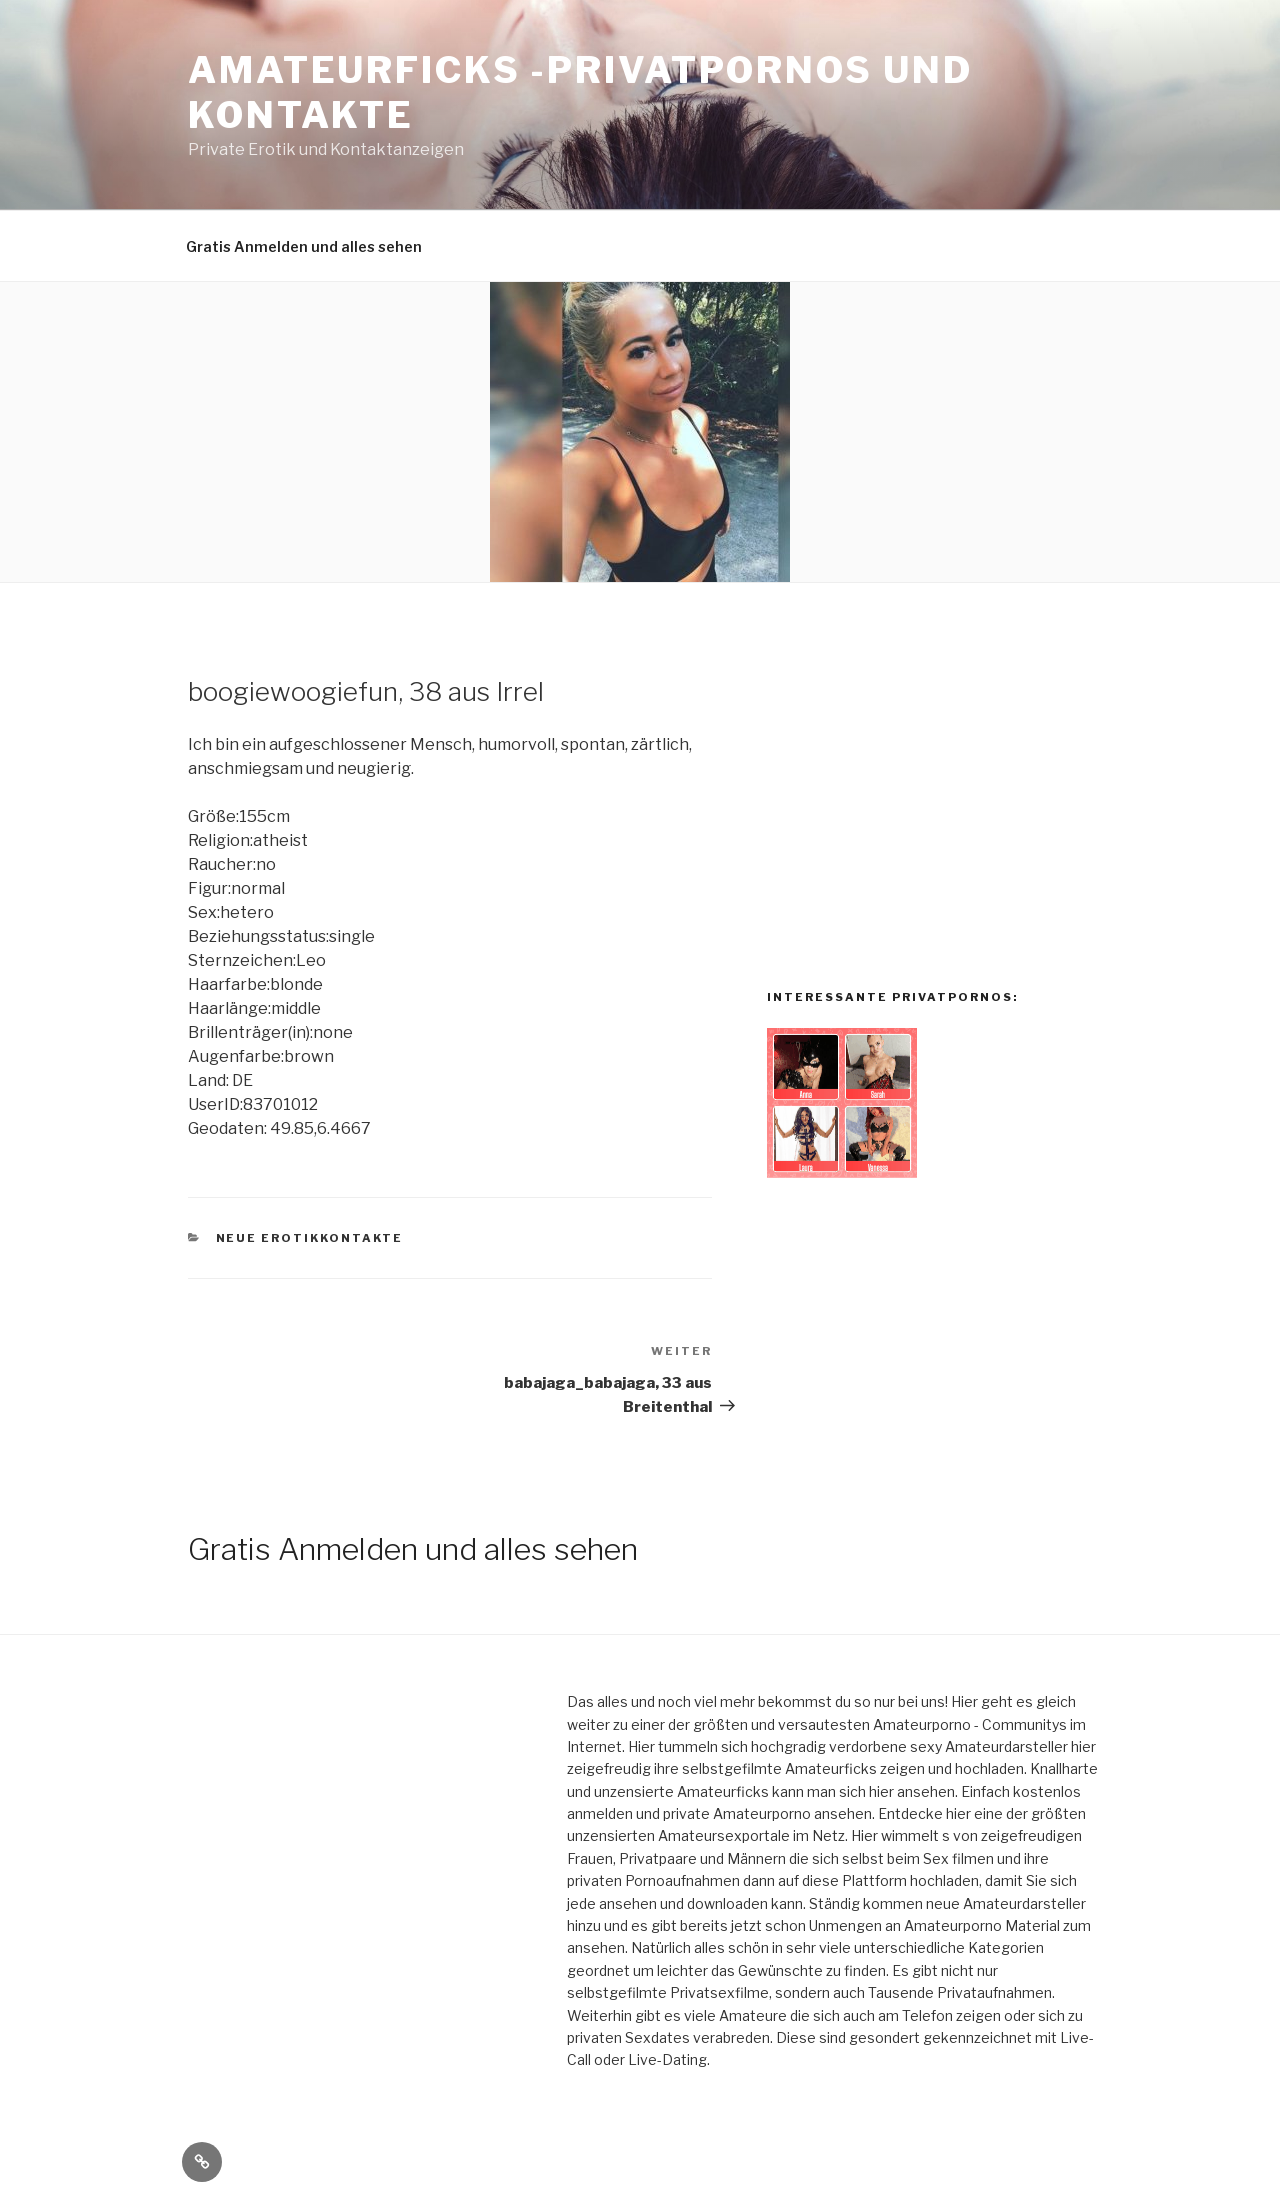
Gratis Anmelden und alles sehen (304, 246)
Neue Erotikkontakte (310, 1238)
